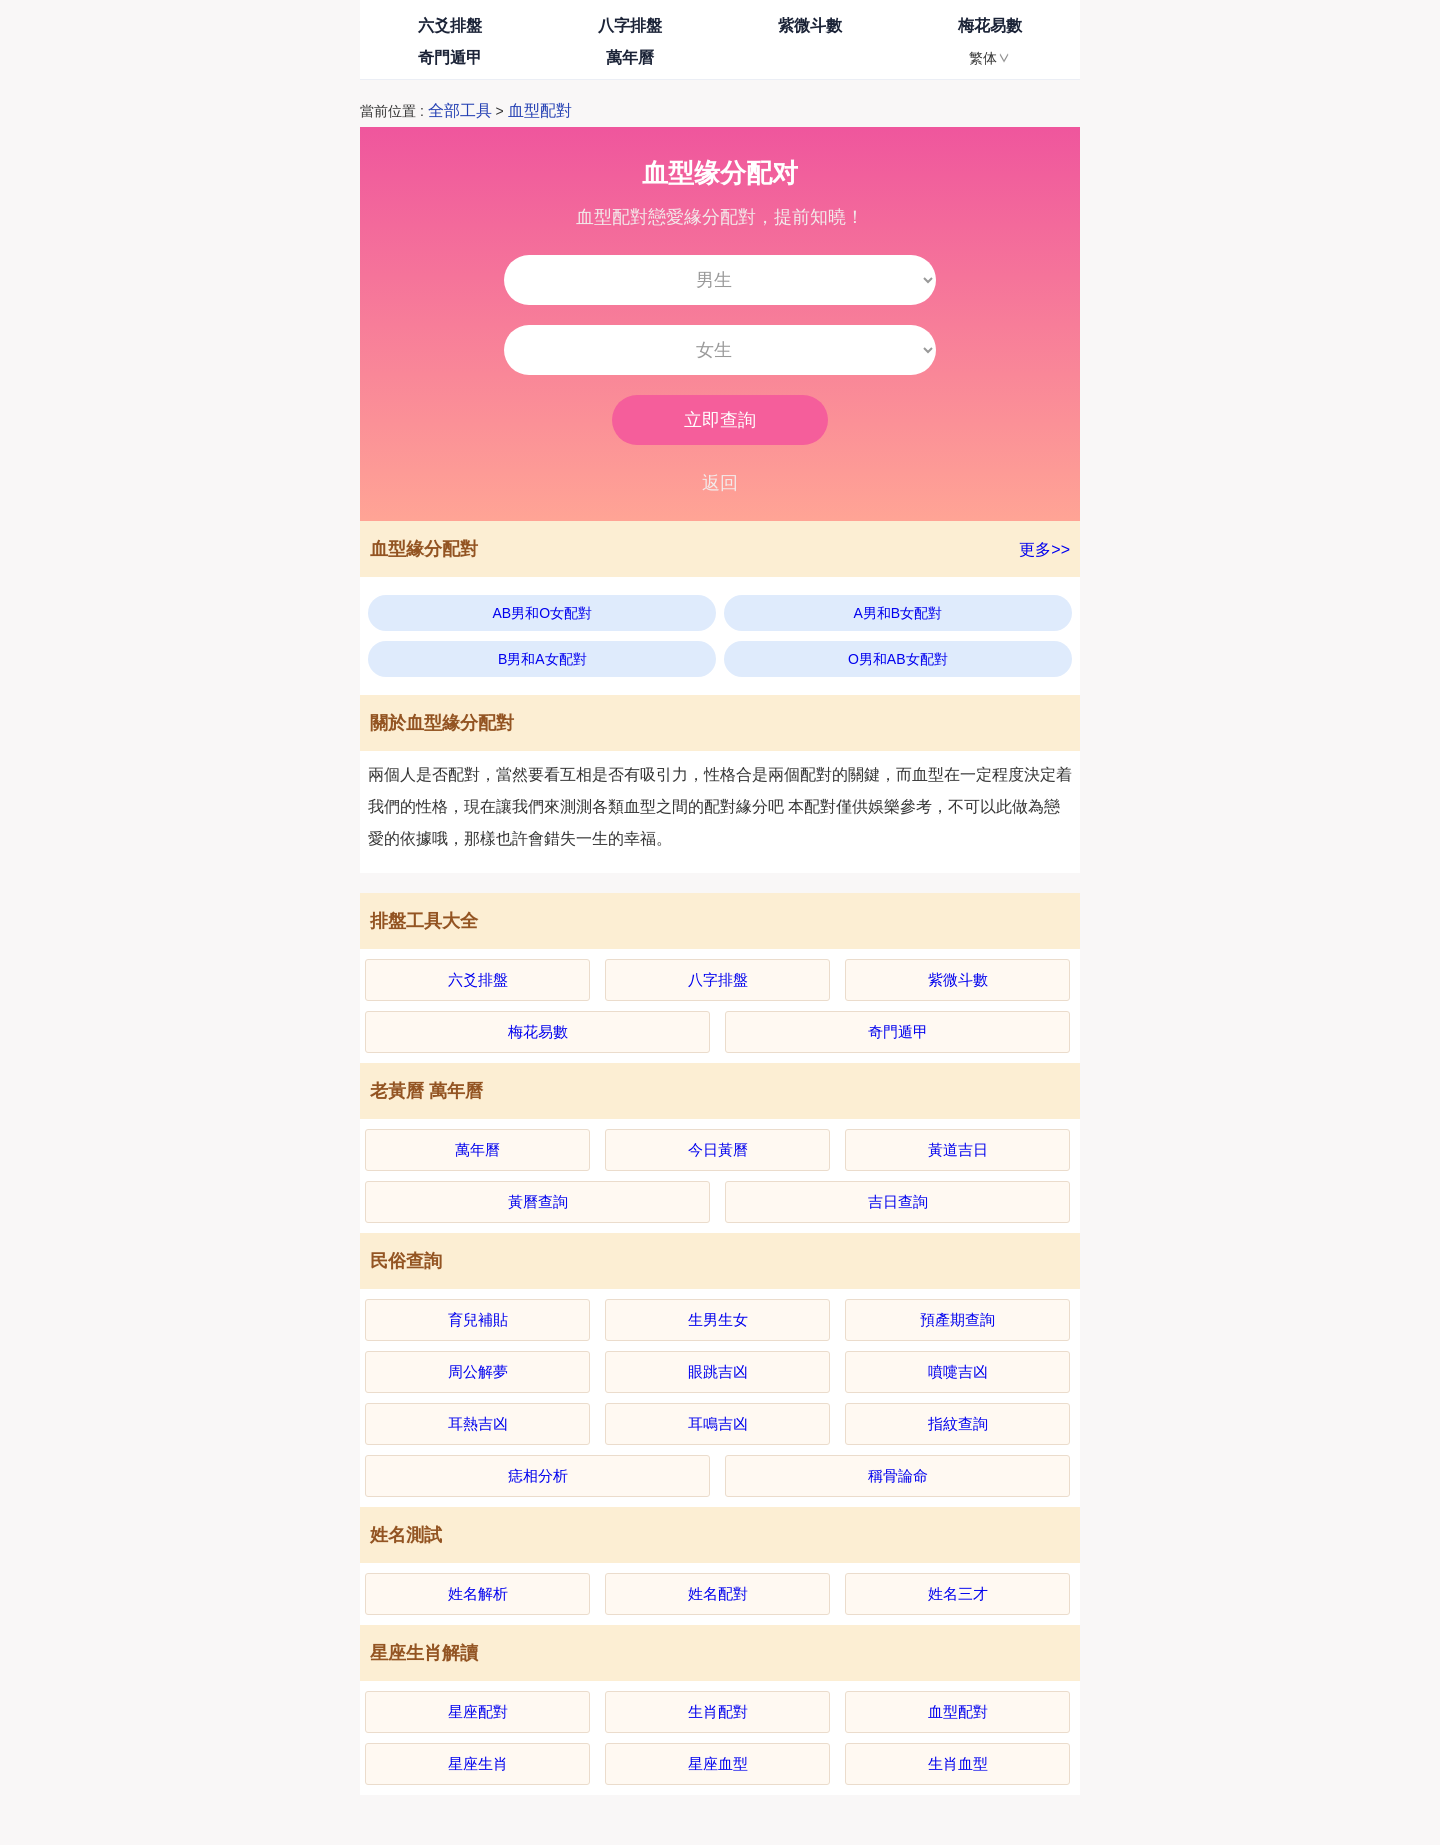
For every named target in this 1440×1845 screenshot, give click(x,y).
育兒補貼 (478, 1319)
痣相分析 (538, 1475)
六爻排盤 (450, 25)
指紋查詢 (958, 1423)
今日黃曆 (718, 1149)
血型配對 (540, 110)
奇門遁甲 (450, 57)
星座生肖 (478, 1763)
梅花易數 (990, 25)
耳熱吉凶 (478, 1423)
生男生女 (718, 1319)
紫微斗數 (810, 25)
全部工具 (460, 110)
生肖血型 (958, 1763)
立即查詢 (720, 420)
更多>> (1044, 549)
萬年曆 (630, 57)
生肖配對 (718, 1711)
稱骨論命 (898, 1475)
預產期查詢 (957, 1319)
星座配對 (478, 1711)
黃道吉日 (958, 1149)
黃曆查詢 (538, 1201)
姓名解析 (478, 1593)
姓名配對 (718, 1593)
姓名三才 (958, 1593)
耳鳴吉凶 (718, 1423)
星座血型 (718, 1763)
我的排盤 (810, 57)
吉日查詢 (898, 1201)
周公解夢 (478, 1371)
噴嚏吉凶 (958, 1371)
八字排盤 (630, 25)
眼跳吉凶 (718, 1371)
